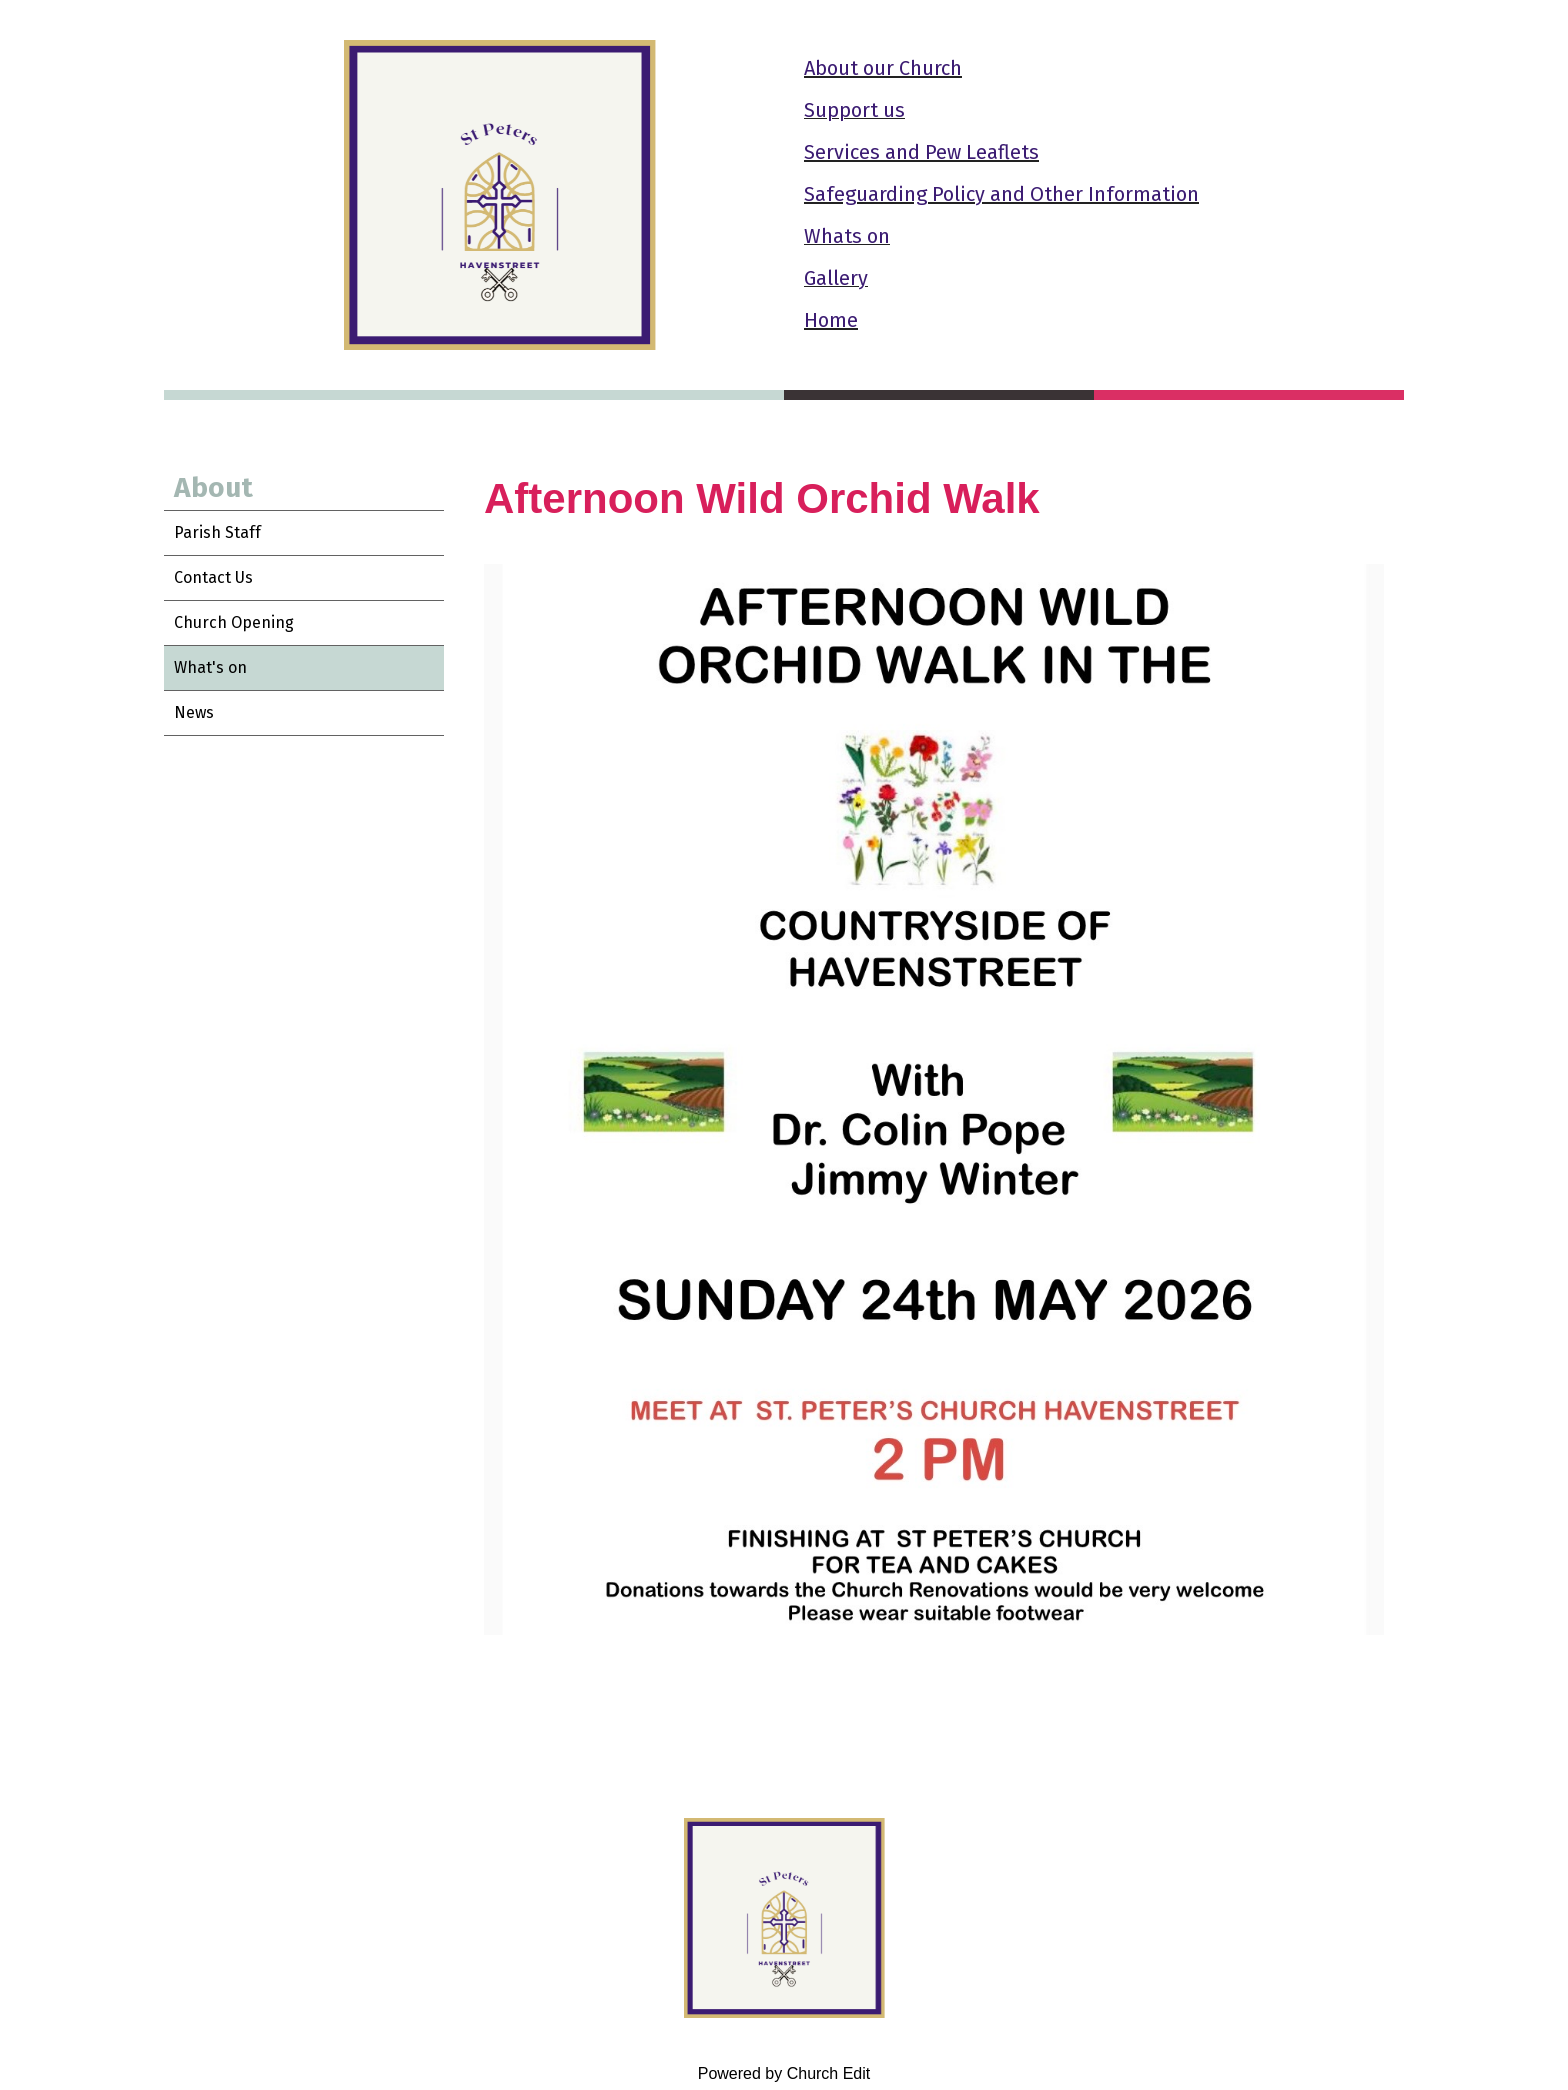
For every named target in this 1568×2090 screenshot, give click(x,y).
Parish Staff (217, 532)
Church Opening (234, 622)
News (194, 712)
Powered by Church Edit (784, 2073)
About (213, 487)
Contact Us (213, 577)
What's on (210, 667)
